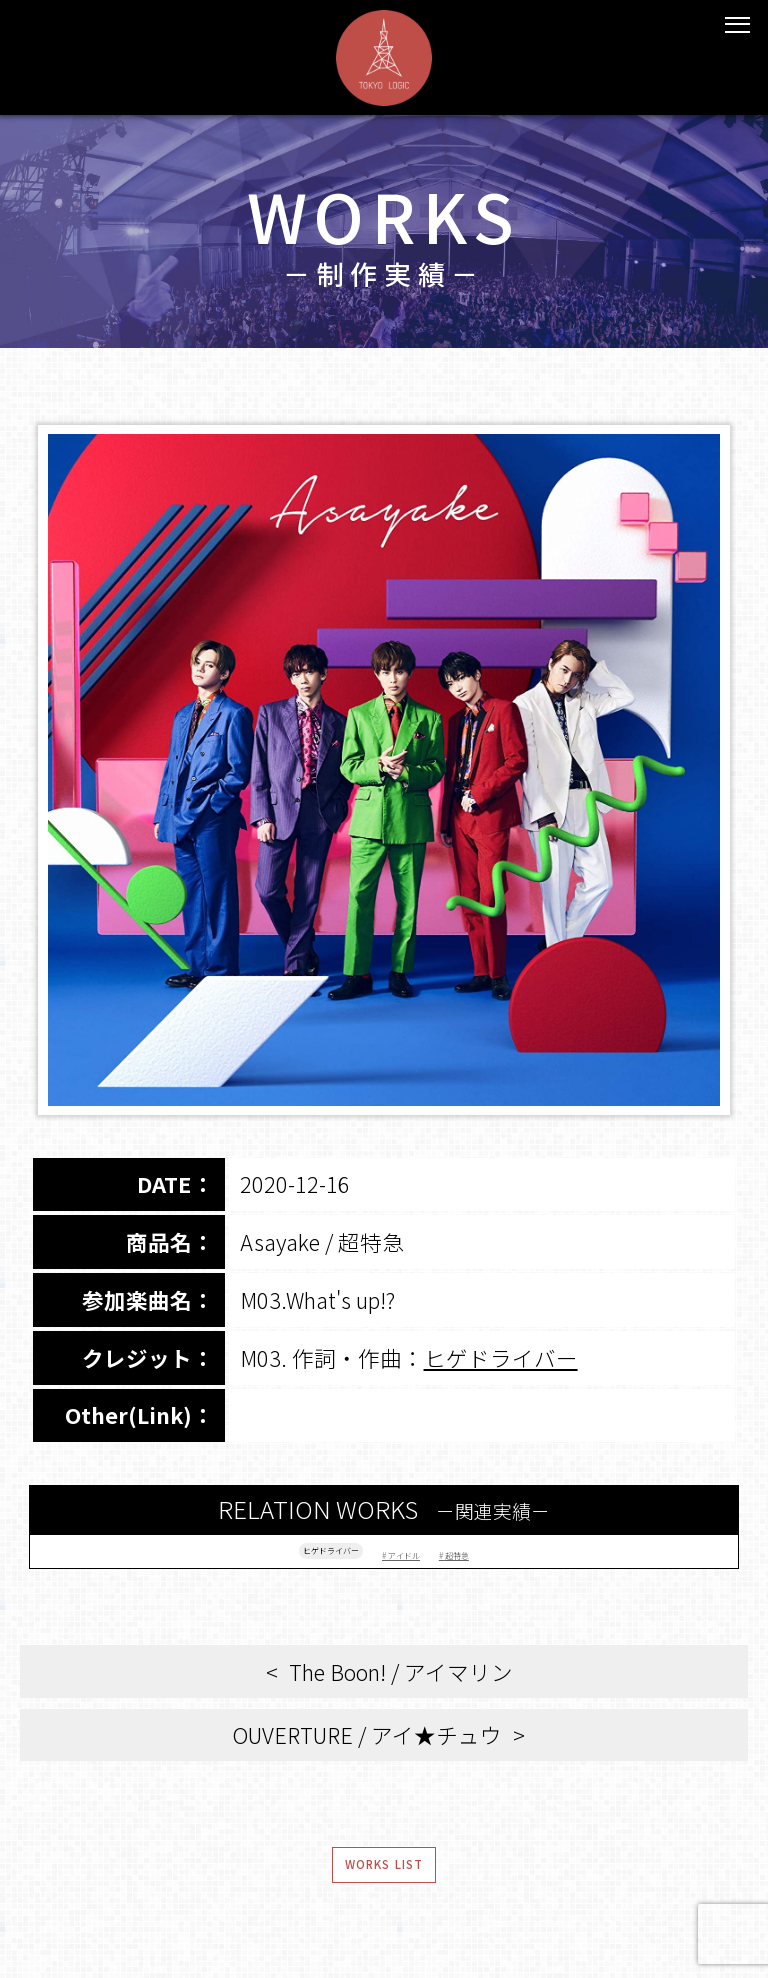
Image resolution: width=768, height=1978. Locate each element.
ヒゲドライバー (501, 1357)
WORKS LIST (384, 1897)
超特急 (530, 1559)
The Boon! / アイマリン (401, 1690)
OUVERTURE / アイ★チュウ (367, 1753)
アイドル (431, 1559)
